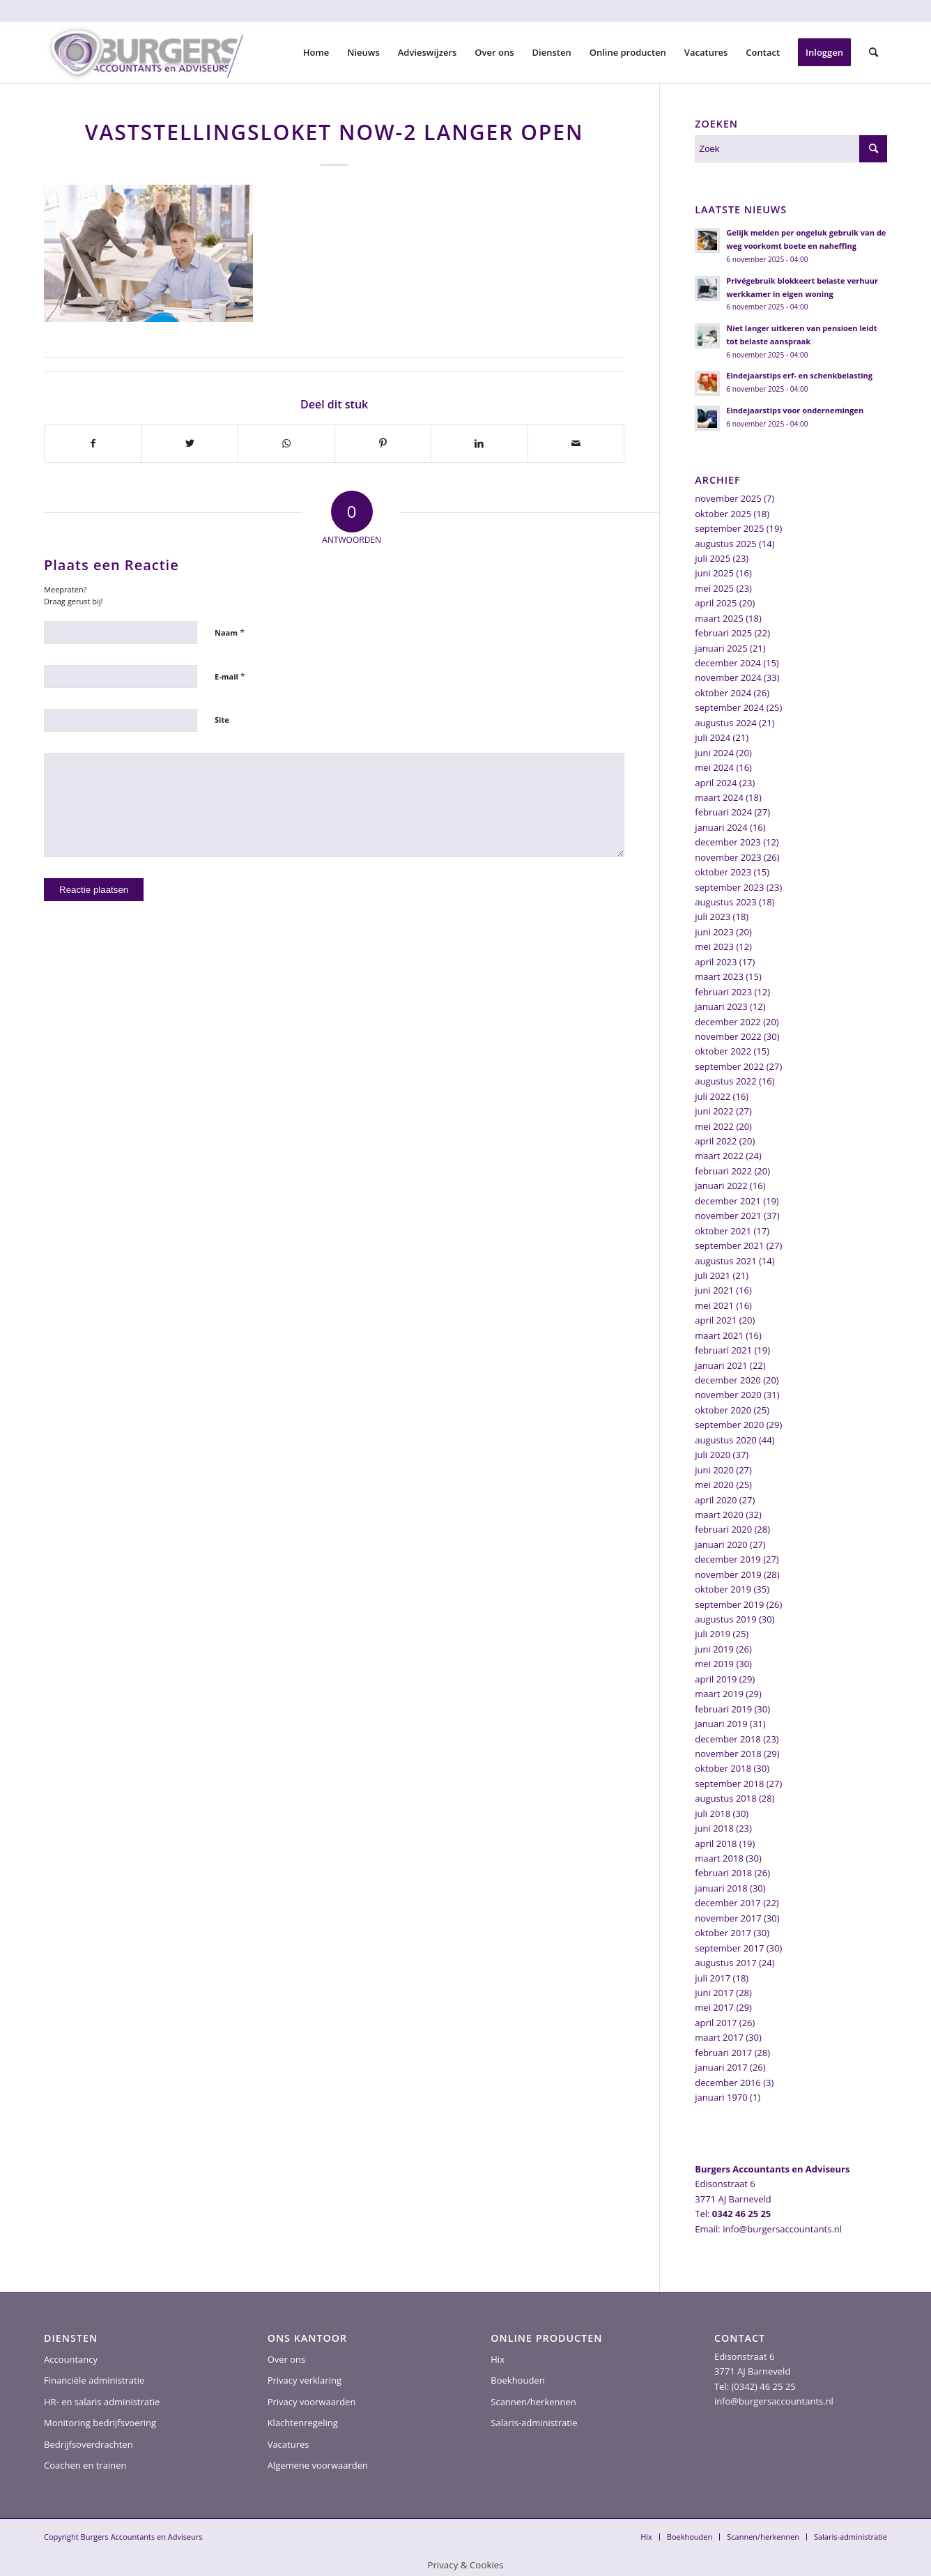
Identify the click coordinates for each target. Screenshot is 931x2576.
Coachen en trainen (85, 2465)
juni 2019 (714, 1649)
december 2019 (728, 1559)
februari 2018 (723, 1872)
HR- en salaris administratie (102, 2401)
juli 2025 (712, 558)
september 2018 (729, 1783)
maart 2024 (719, 797)
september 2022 (729, 1066)
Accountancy (71, 2359)
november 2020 (728, 1394)
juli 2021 (712, 1275)
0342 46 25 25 (741, 2213)
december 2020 (728, 1380)
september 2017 (729, 1948)
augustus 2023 (725, 902)
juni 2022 (714, 1111)
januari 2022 (721, 1185)
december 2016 (728, 2082)
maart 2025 (719, 618)
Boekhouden (517, 2380)
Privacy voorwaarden (312, 2401)
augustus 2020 (725, 1440)
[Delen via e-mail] (576, 443)
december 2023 (728, 842)
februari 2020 (723, 1529)
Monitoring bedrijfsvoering (100, 2422)
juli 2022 (712, 1096)
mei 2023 (714, 946)
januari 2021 (721, 1365)
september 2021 (729, 1245)
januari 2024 (721, 827)
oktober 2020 (723, 1410)
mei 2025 (714, 588)
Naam (230, 632)
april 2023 (716, 962)
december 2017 (728, 1902)
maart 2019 (719, 1693)
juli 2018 (712, 1813)
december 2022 (728, 1021)
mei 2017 (714, 2007)
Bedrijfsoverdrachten (88, 2444)
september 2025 (729, 528)
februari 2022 (723, 1171)
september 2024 (729, 707)
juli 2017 (712, 1978)
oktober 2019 (723, 1589)
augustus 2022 (725, 1081)
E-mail (230, 676)
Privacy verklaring (304, 2380)
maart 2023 (719, 976)
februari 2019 (723, 1709)
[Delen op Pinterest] (383, 443)
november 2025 (728, 498)
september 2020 (729, 1424)
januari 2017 (721, 2067)
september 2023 (729, 887)
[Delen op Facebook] (93, 443)
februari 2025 (723, 633)
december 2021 (728, 1201)
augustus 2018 (725, 1798)
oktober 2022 (723, 1051)
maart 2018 (719, 1858)
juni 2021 (714, 1290)
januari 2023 (721, 1006)
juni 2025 (714, 573)
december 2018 (728, 1739)
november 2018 (728, 1753)
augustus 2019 (725, 1619)
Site (222, 719)
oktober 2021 (723, 1231)
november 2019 (728, 1574)
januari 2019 (721, 1723)
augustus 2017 (725, 1962)
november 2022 (728, 1036)
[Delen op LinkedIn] (479, 443)
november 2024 (728, 677)
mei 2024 (714, 767)
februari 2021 (723, 1350)
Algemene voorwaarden (318, 2465)
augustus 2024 (725, 722)
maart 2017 (719, 2037)
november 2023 (728, 857)
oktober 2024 (723, 693)
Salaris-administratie (534, 2422)
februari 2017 (723, 2052)
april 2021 (716, 1320)
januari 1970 (721, 2097)
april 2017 (716, 2022)
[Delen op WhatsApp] (286, 443)
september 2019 (729, 1604)
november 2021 (728, 1215)
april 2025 (716, 603)
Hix (498, 2359)
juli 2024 (712, 737)
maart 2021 (719, 1335)
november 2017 (728, 1918)
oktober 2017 (723, 1932)
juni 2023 (714, 932)
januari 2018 (721, 1888)
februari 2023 (723, 992)
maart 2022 (719, 1155)
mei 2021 (714, 1305)
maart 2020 (719, 1514)
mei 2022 (714, 1126)
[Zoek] (873, 52)
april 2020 (716, 1500)
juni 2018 (714, 1828)
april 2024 (716, 782)
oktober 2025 (723, 513)
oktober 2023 (723, 872)
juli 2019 (712, 1633)
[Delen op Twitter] (190, 443)
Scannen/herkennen (533, 2401)
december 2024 (728, 663)
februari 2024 (723, 812)
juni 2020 (714, 1470)
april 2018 (716, 1843)
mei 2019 (714, 1663)
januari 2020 (721, 1544)
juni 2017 (714, 1992)
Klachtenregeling (303, 2422)
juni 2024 (714, 752)
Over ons (287, 2359)
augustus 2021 (725, 1261)
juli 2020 (712, 1454)
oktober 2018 (723, 1768)
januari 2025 (721, 648)
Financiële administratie (94, 2380)
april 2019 (716, 1679)
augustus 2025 (725, 543)
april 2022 (716, 1141)
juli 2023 (712, 916)
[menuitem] (316, 52)
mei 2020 (714, 1484)
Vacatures (288, 2444)
